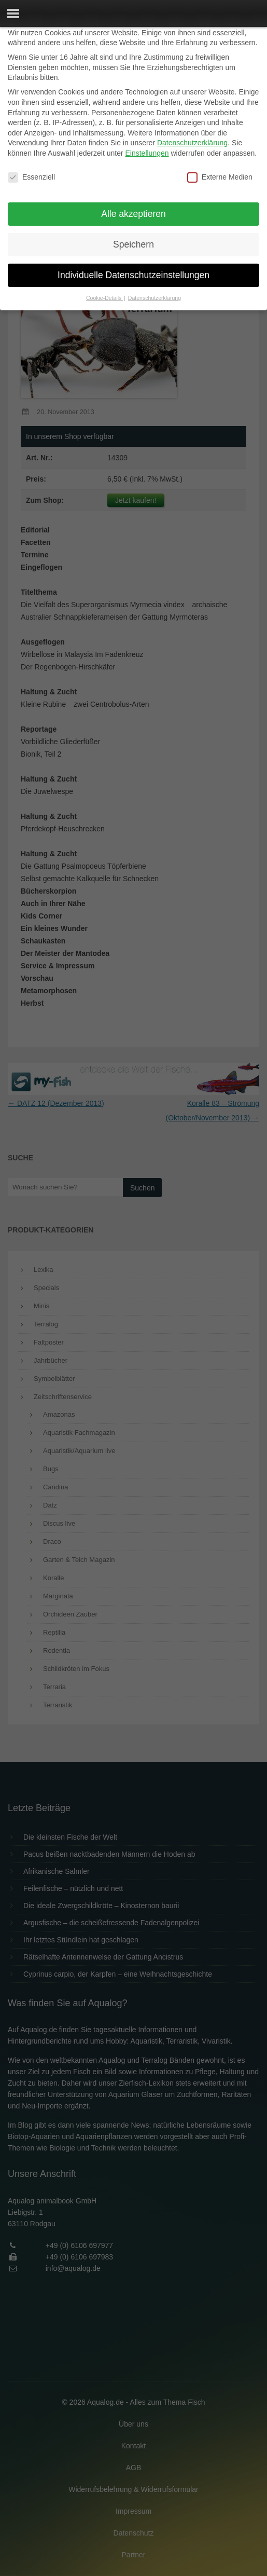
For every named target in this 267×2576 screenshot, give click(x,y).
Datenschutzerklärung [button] (154, 298)
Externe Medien (219, 177)
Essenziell (31, 177)
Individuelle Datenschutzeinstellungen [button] (133, 275)
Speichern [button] (133, 244)
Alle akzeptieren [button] (133, 214)
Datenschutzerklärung (192, 143)
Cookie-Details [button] (104, 298)
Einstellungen (146, 153)
